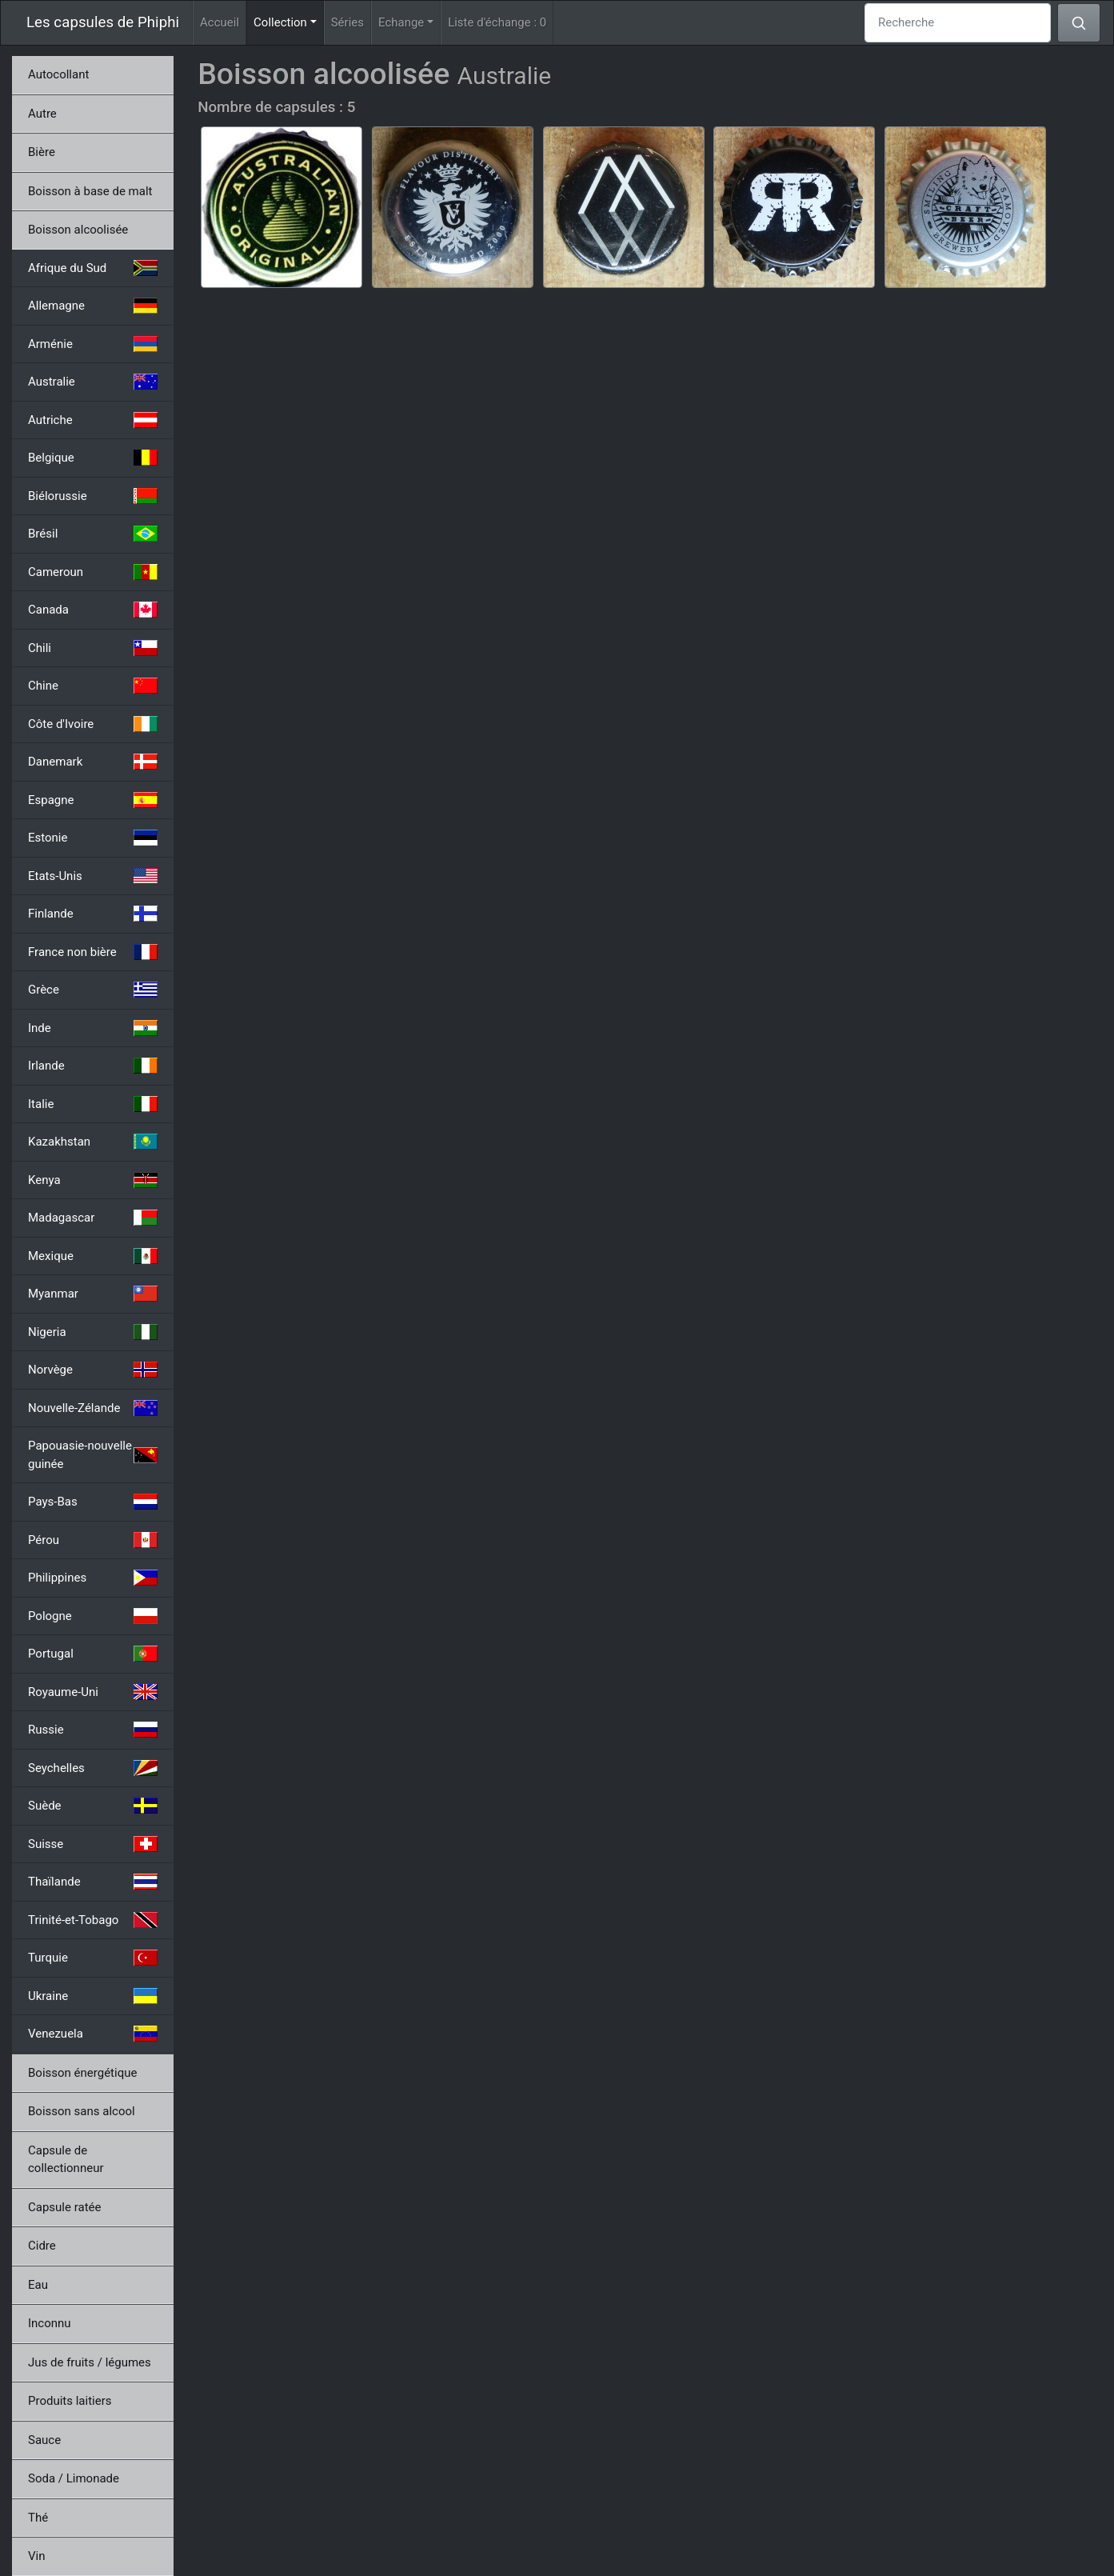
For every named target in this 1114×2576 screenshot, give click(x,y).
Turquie (93, 1958)
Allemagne (93, 306)
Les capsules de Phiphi (102, 22)
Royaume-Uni (93, 1692)
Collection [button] (289, 21)
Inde (93, 1028)
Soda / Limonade (73, 2478)
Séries (347, 22)
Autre (42, 113)
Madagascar (93, 1218)
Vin (36, 2556)
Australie (93, 382)
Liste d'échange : (497, 22)
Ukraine (93, 1996)
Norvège (93, 1370)
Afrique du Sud (93, 268)
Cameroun (93, 572)
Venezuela (93, 2034)
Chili (93, 648)
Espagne (93, 800)
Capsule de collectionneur (66, 2159)
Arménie (93, 344)
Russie (93, 1730)
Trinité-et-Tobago (93, 1920)
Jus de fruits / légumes (89, 2362)
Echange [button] (401, 22)
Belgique (93, 458)
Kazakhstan (93, 1142)
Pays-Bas (93, 1502)
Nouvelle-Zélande (93, 1408)
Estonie (93, 838)
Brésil (93, 534)
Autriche (93, 420)
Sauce (44, 2440)
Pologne (93, 1616)
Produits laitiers (70, 2401)
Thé (38, 2517)
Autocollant (58, 74)
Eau (38, 2285)
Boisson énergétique (82, 2073)
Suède (93, 1806)
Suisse (93, 1844)
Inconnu (49, 2323)
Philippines (93, 1578)
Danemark (93, 762)
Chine (93, 686)
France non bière (93, 952)
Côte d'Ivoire (93, 724)
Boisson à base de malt (90, 191)
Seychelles (93, 1768)
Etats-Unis (93, 876)
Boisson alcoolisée (78, 229)
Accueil (219, 22)
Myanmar (93, 1294)
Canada (93, 610)
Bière (41, 152)
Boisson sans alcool (81, 2111)
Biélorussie (93, 496)
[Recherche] (957, 22)
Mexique (93, 1256)
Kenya (93, 1180)
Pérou (93, 1540)
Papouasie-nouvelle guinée (93, 1454)
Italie (93, 1104)
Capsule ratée (64, 2207)
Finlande (93, 914)
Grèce (93, 990)
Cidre (42, 2245)
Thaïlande (93, 1882)
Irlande (93, 1066)
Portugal (93, 1654)
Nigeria (93, 1332)
